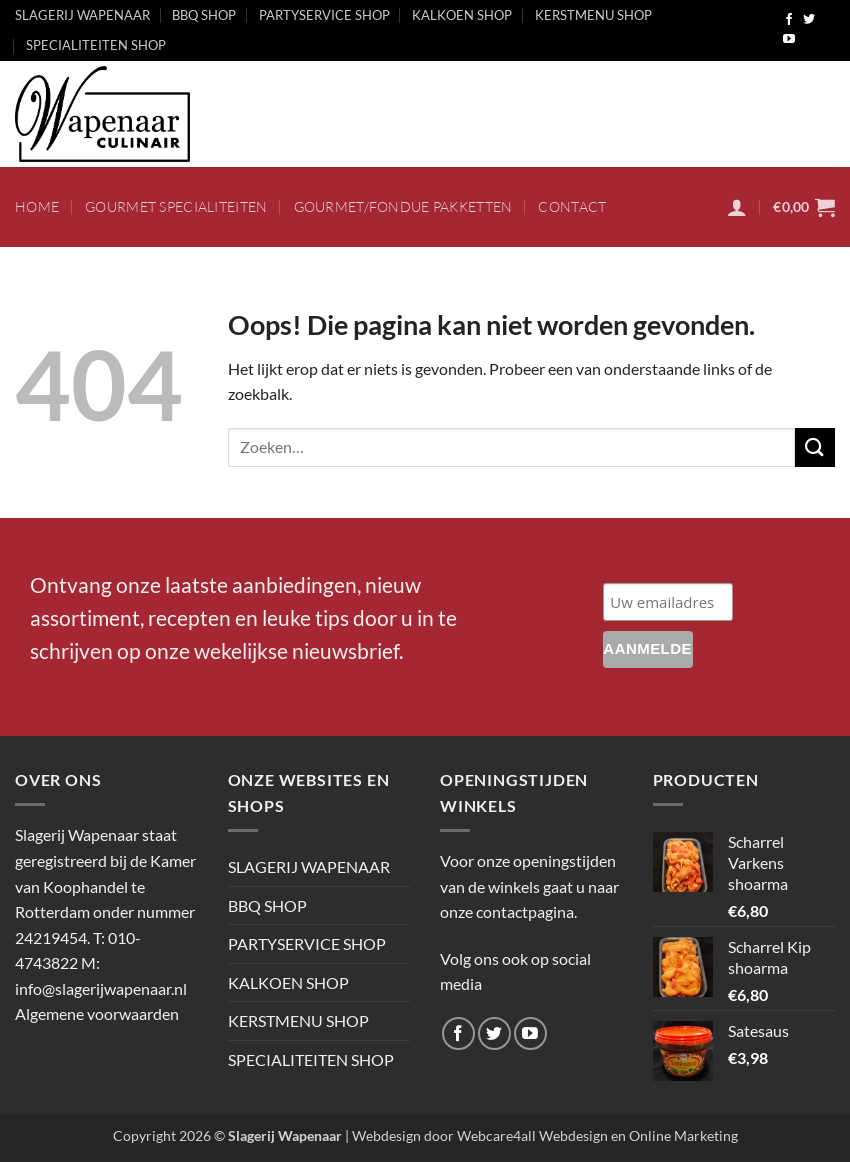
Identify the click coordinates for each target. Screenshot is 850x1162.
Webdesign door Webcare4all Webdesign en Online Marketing (545, 1135)
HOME (37, 206)
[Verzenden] (815, 447)
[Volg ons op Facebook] (789, 20)
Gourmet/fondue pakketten (403, 206)
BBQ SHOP (204, 15)
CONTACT (572, 206)
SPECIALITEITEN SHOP (96, 45)
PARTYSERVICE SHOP (324, 15)
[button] (737, 207)
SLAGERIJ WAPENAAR (82, 15)
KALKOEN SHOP (462, 15)
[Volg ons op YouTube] (789, 40)
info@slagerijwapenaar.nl (101, 988)
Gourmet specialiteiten (176, 206)
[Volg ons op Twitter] (809, 20)
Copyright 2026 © (227, 1135)
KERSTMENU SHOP (593, 15)
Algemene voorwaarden (97, 1013)
